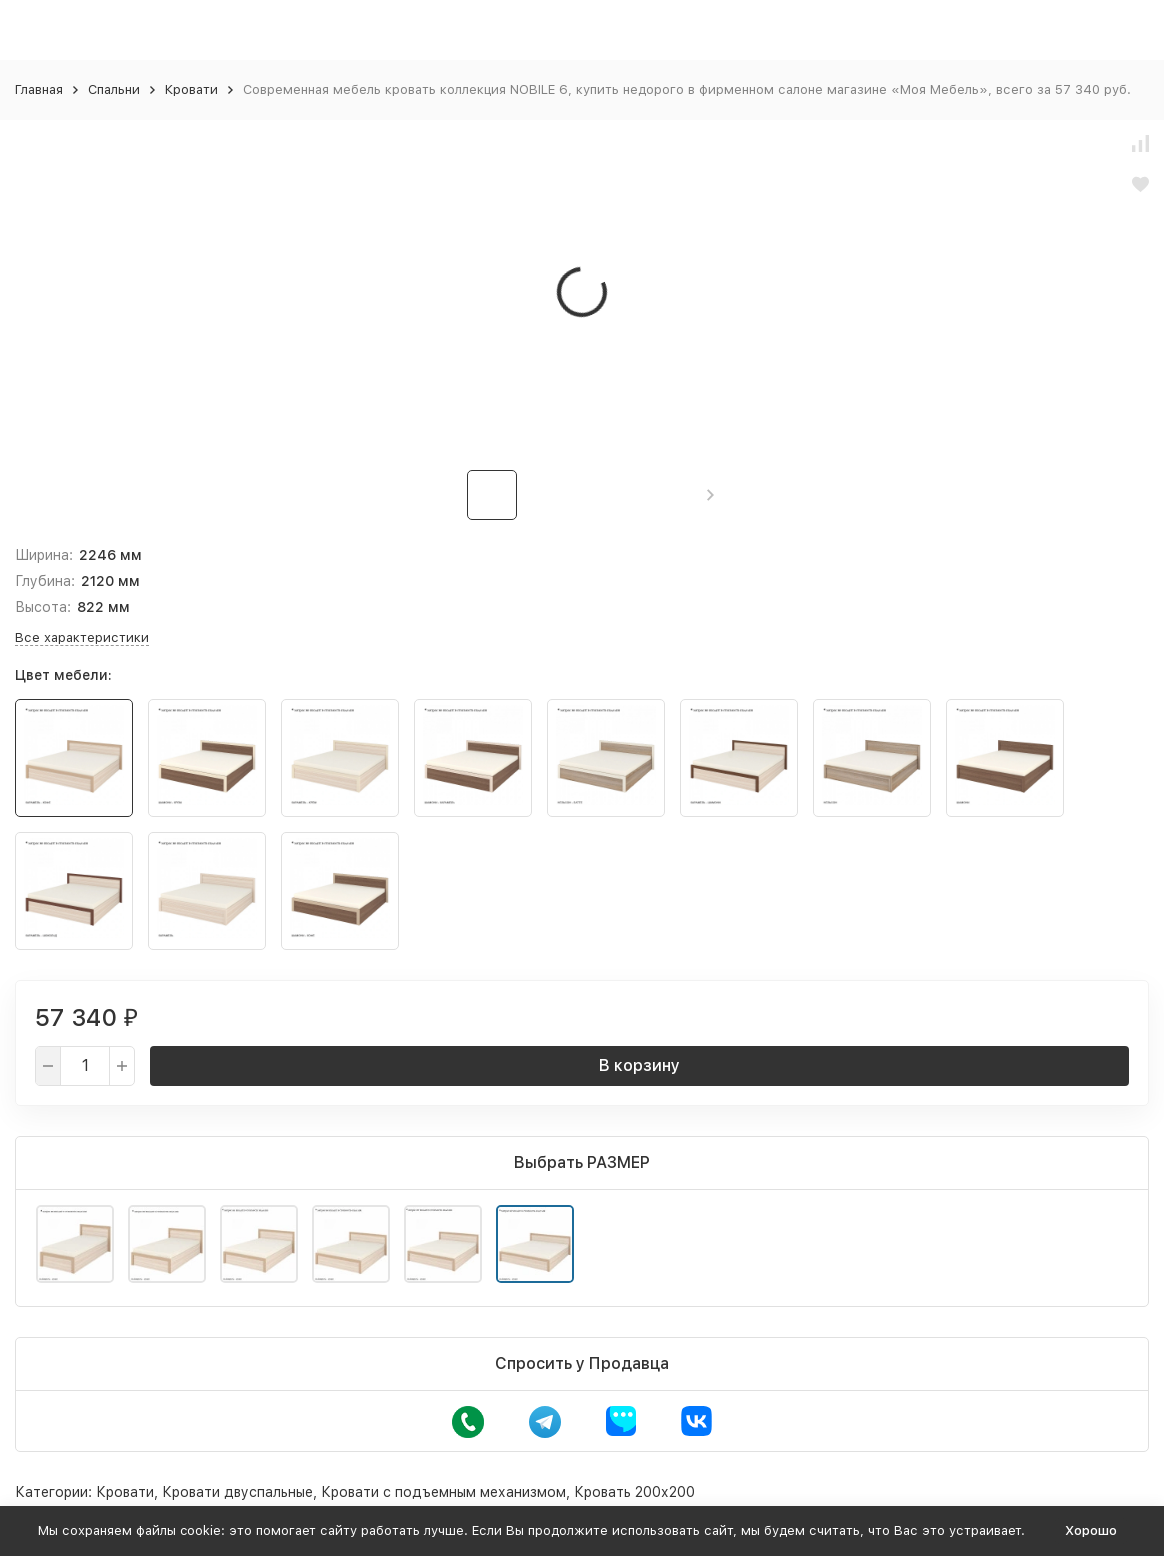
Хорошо (1091, 1530)
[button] (710, 495)
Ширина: (44, 555)
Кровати (191, 89)
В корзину (639, 1065)
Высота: (43, 607)
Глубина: (45, 581)
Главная (39, 89)
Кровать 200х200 (634, 1492)
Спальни (114, 89)
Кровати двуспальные (237, 1492)
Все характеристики (82, 637)
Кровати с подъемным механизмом (443, 1492)
